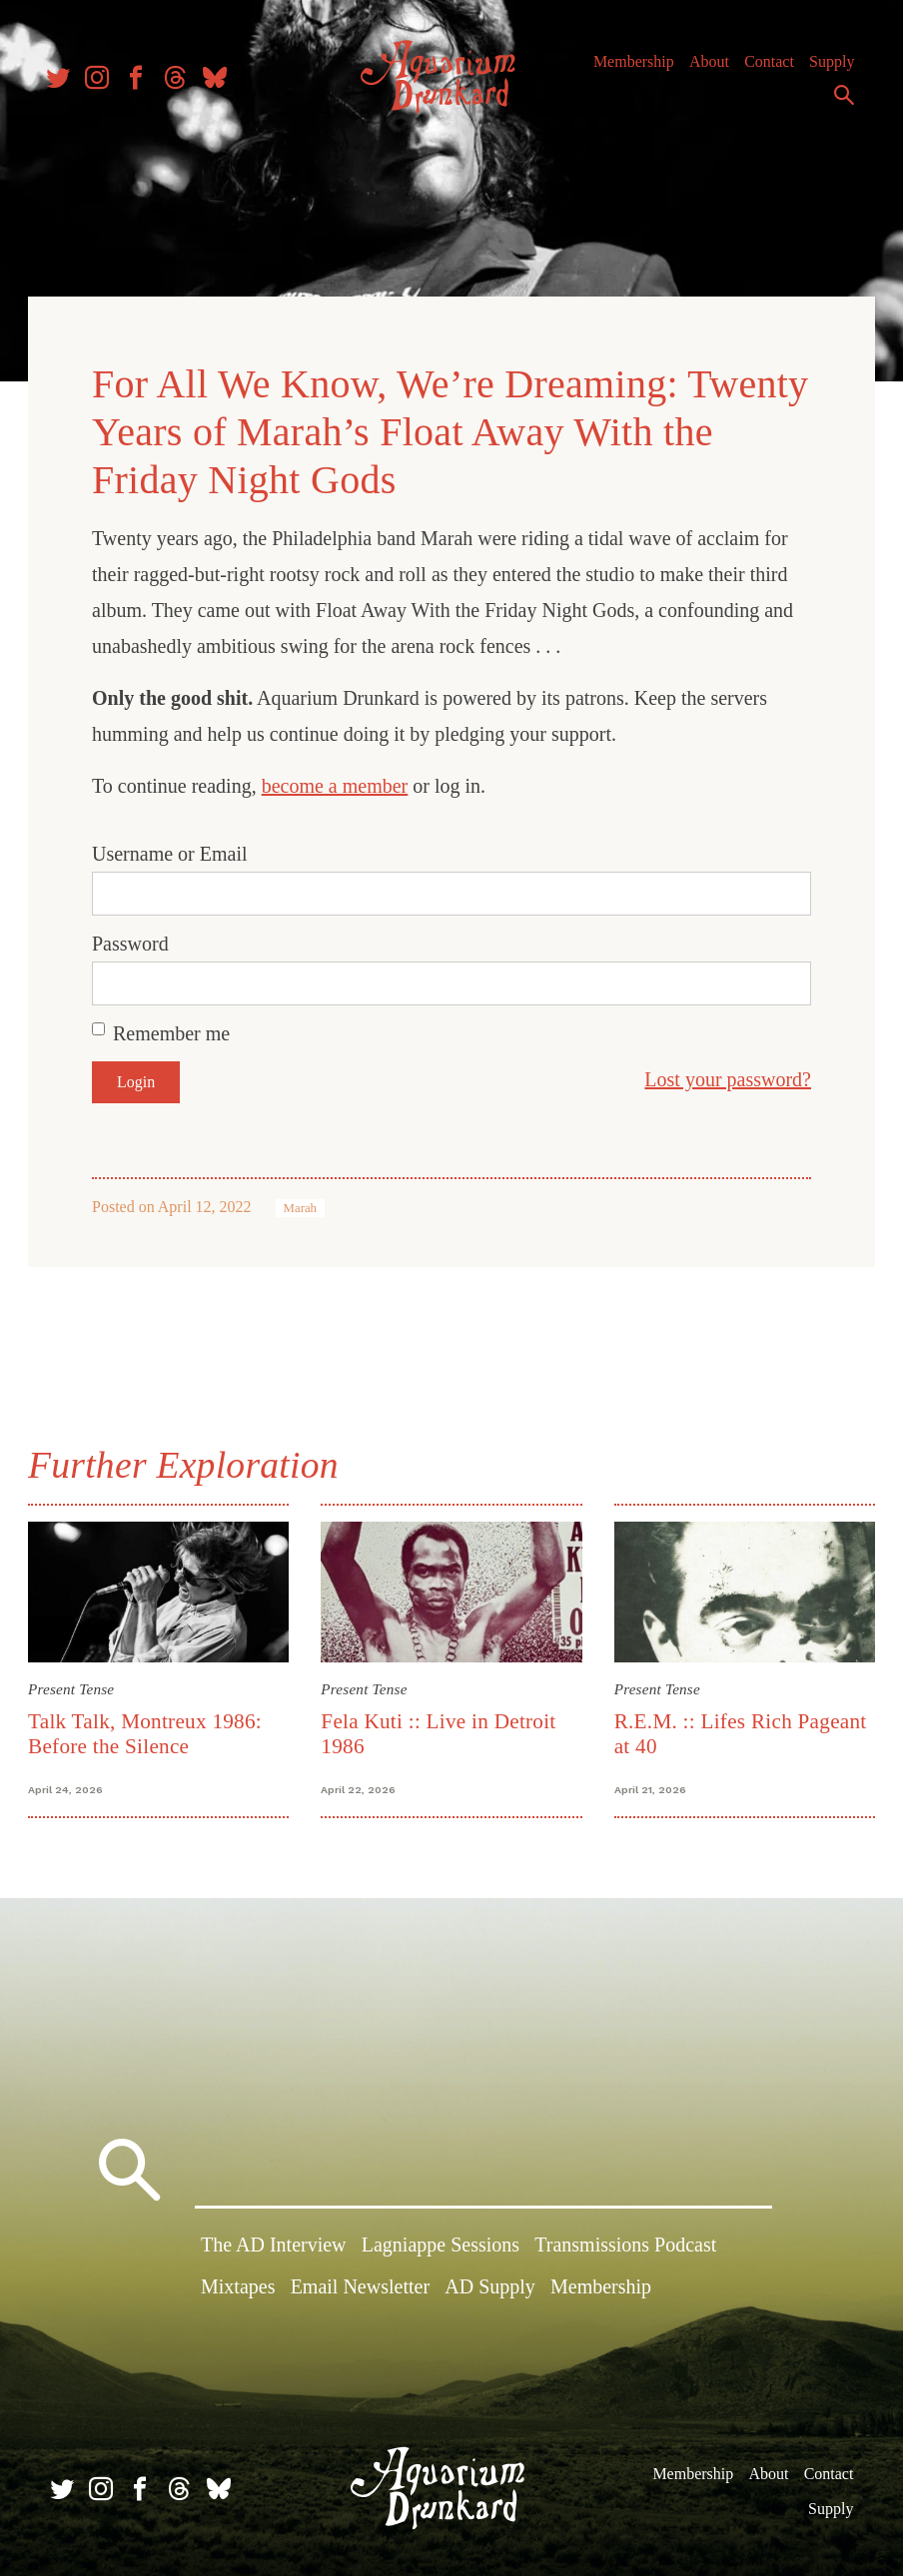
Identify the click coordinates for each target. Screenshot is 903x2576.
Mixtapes (238, 2285)
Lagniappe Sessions (440, 2244)
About (764, 69)
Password (134, 941)
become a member (339, 783)
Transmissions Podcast (625, 2244)
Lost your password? (723, 1076)
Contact (825, 69)
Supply (791, 106)
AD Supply (490, 2285)
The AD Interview (274, 2244)
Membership (688, 69)
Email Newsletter (360, 2285)
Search (839, 103)
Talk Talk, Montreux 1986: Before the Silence (149, 1729)
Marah (304, 1205)
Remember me (175, 1030)
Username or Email (174, 851)
